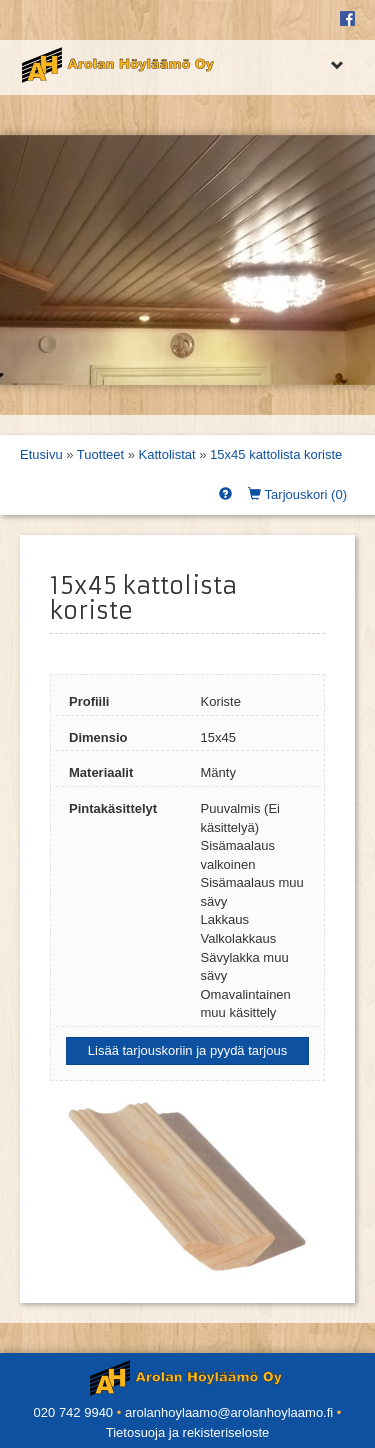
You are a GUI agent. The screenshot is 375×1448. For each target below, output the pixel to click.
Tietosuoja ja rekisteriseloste (188, 1432)
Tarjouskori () (297, 494)
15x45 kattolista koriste (276, 454)
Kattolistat (167, 454)
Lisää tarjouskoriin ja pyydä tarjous (187, 1050)
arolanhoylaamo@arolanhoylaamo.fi (229, 1412)
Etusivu (41, 454)
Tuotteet (100, 454)
